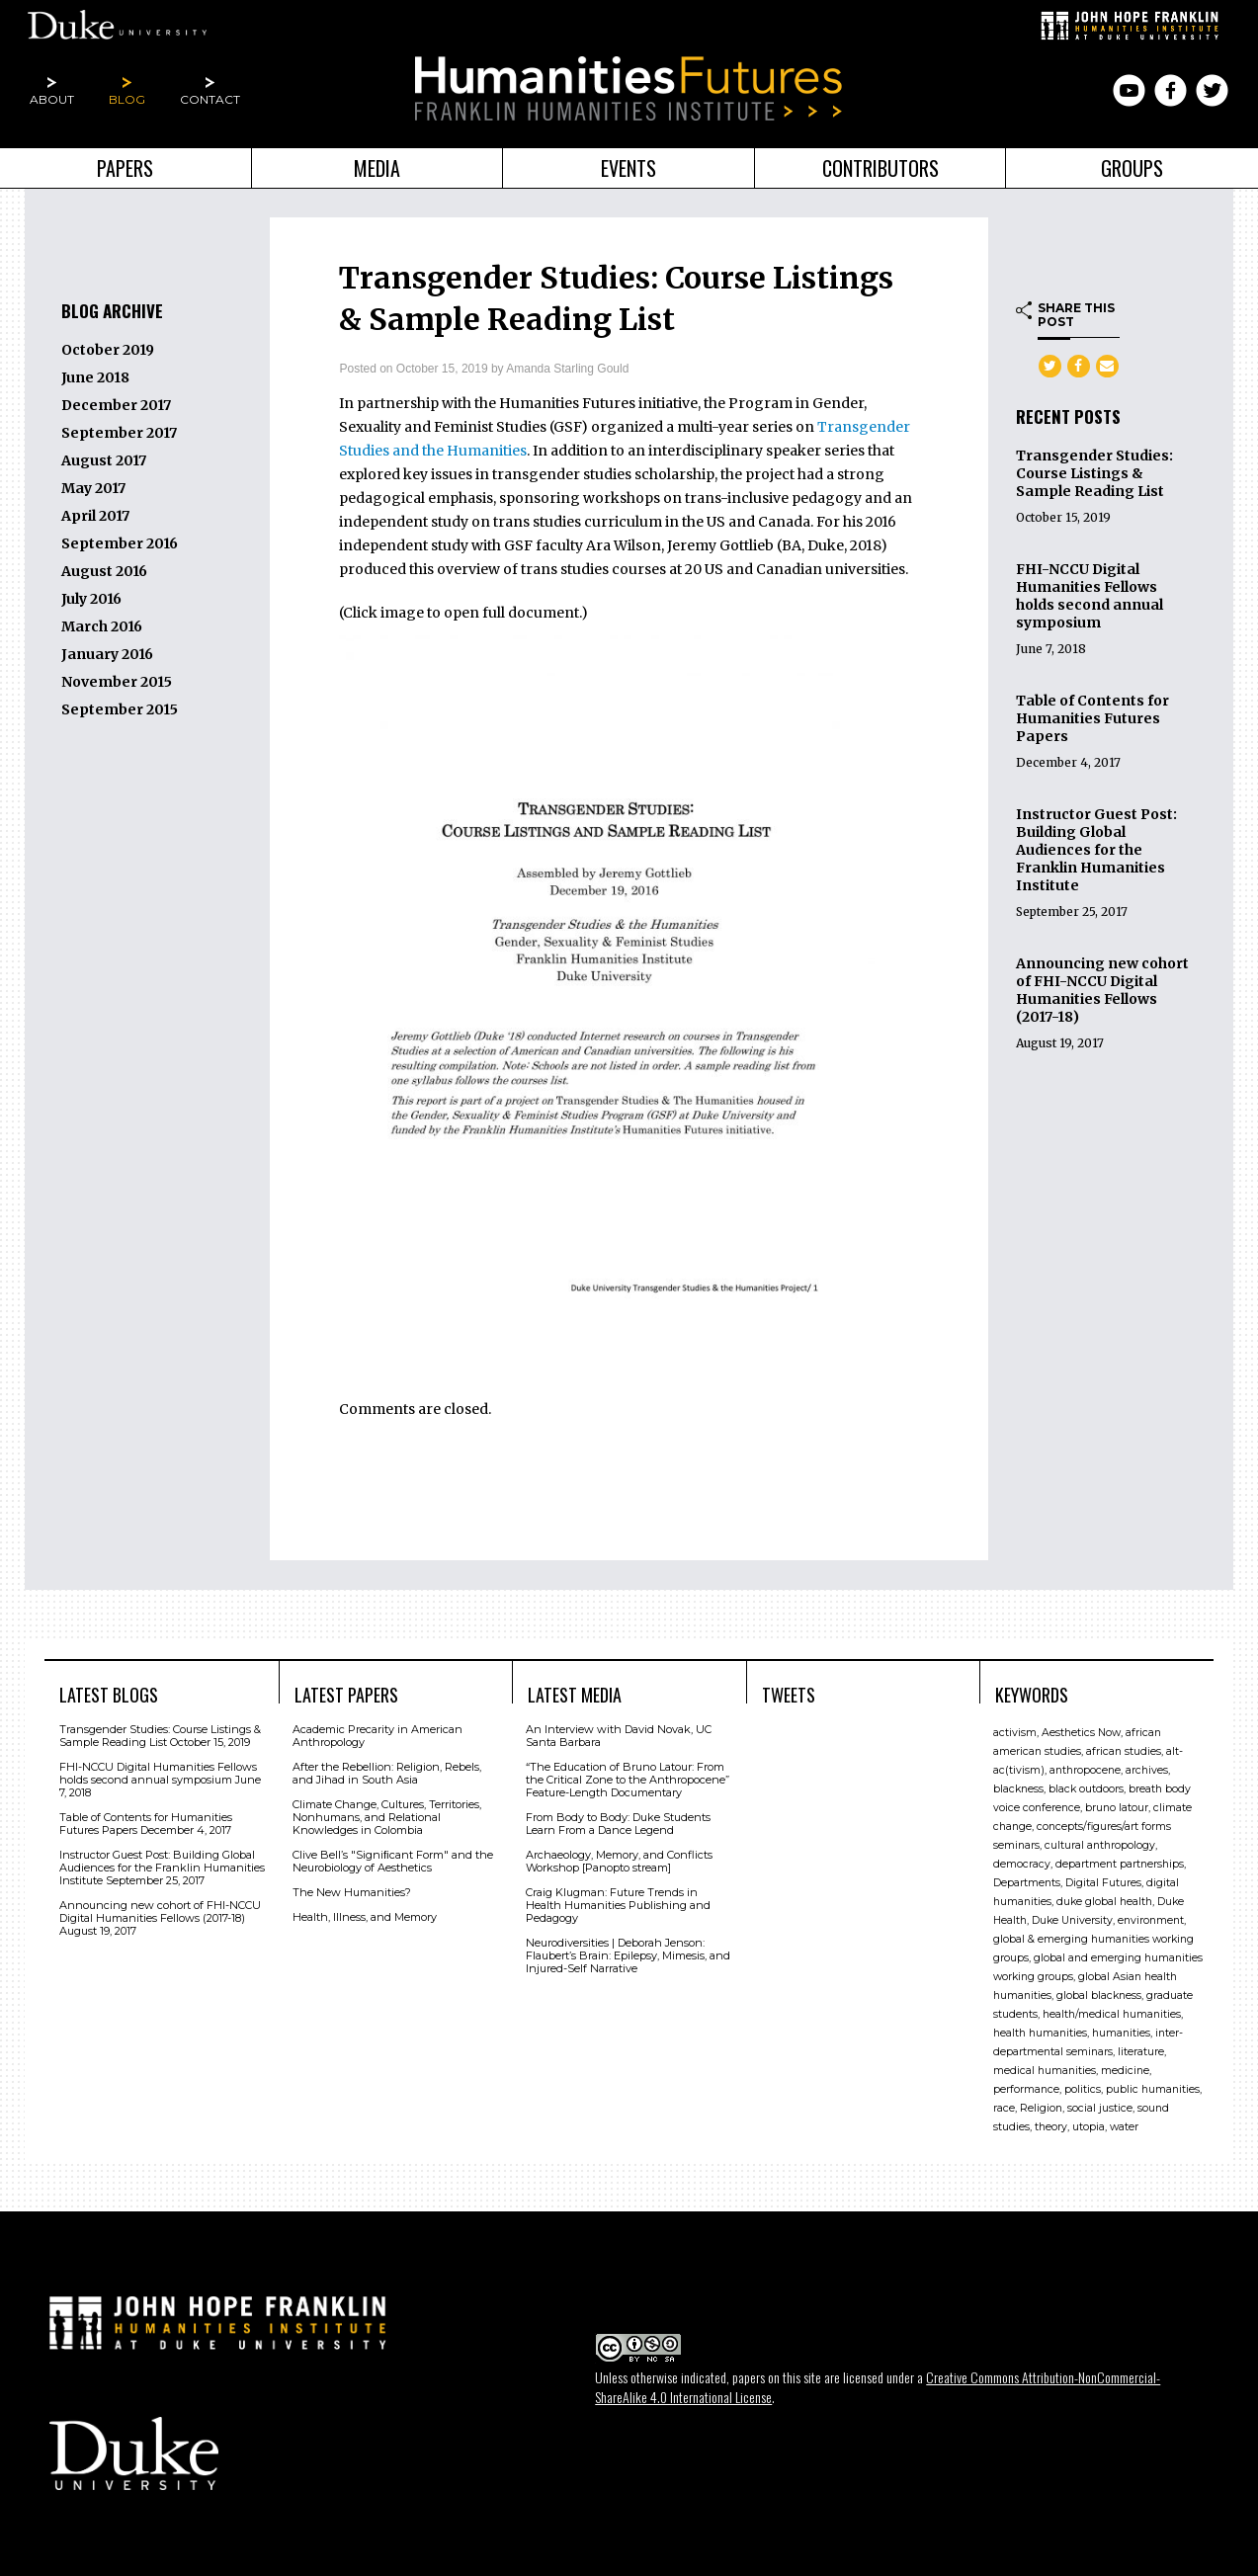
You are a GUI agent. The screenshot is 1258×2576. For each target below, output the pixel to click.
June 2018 (95, 377)
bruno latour (1116, 1806)
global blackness (1098, 1994)
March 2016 (101, 626)
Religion (1041, 2107)
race (1004, 2107)
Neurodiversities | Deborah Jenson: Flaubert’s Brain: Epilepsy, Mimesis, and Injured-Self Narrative (628, 1954)
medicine (1125, 2069)
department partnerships (1119, 1863)
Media (377, 168)
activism (1015, 1731)
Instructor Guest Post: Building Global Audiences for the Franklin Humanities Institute (1096, 849)
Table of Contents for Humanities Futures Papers (1092, 718)
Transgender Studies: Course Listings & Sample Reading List (1094, 473)
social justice (1099, 2107)
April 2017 (95, 516)
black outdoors (1086, 1788)
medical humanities (1044, 2069)
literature (1141, 2050)
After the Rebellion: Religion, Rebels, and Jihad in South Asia (387, 1772)
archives (1147, 1769)
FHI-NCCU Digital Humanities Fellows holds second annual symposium (1089, 595)
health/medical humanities (1112, 2013)
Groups (1132, 168)
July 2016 (91, 599)
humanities (1121, 2032)
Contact (210, 99)
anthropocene (1085, 1769)
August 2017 (103, 460)
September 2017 (119, 433)
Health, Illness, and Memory (365, 1916)
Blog (127, 99)
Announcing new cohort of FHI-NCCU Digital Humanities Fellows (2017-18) (1102, 990)
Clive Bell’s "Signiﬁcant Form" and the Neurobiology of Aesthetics (393, 1860)
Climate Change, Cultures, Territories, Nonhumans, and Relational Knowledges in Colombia (387, 1816)
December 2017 (116, 405)
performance (1026, 2088)
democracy (1021, 1863)
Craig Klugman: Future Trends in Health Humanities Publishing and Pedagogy (618, 1904)
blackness (1018, 1788)
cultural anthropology (1100, 1844)
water (1124, 2125)
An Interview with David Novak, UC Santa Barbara (619, 1734)
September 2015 (119, 709)
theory (1051, 2125)
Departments (1026, 1881)
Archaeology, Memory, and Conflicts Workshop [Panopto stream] (619, 1860)
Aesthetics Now (1081, 1731)
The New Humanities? (352, 1891)
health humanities (1040, 2032)
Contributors (880, 168)
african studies (1123, 1750)
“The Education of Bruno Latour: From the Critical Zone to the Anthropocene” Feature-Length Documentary (627, 1778)
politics (1082, 2088)
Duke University (1072, 1919)
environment (1151, 1919)
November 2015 (116, 682)
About (52, 99)
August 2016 (104, 571)
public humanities (1153, 2088)
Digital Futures (1103, 1881)
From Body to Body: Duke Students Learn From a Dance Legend (618, 1822)
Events (628, 168)
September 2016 (119, 543)
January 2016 (107, 654)
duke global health (1104, 1900)
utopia (1088, 2125)
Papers (125, 168)
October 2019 (107, 350)
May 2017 (93, 488)
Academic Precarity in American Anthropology (377, 1734)
